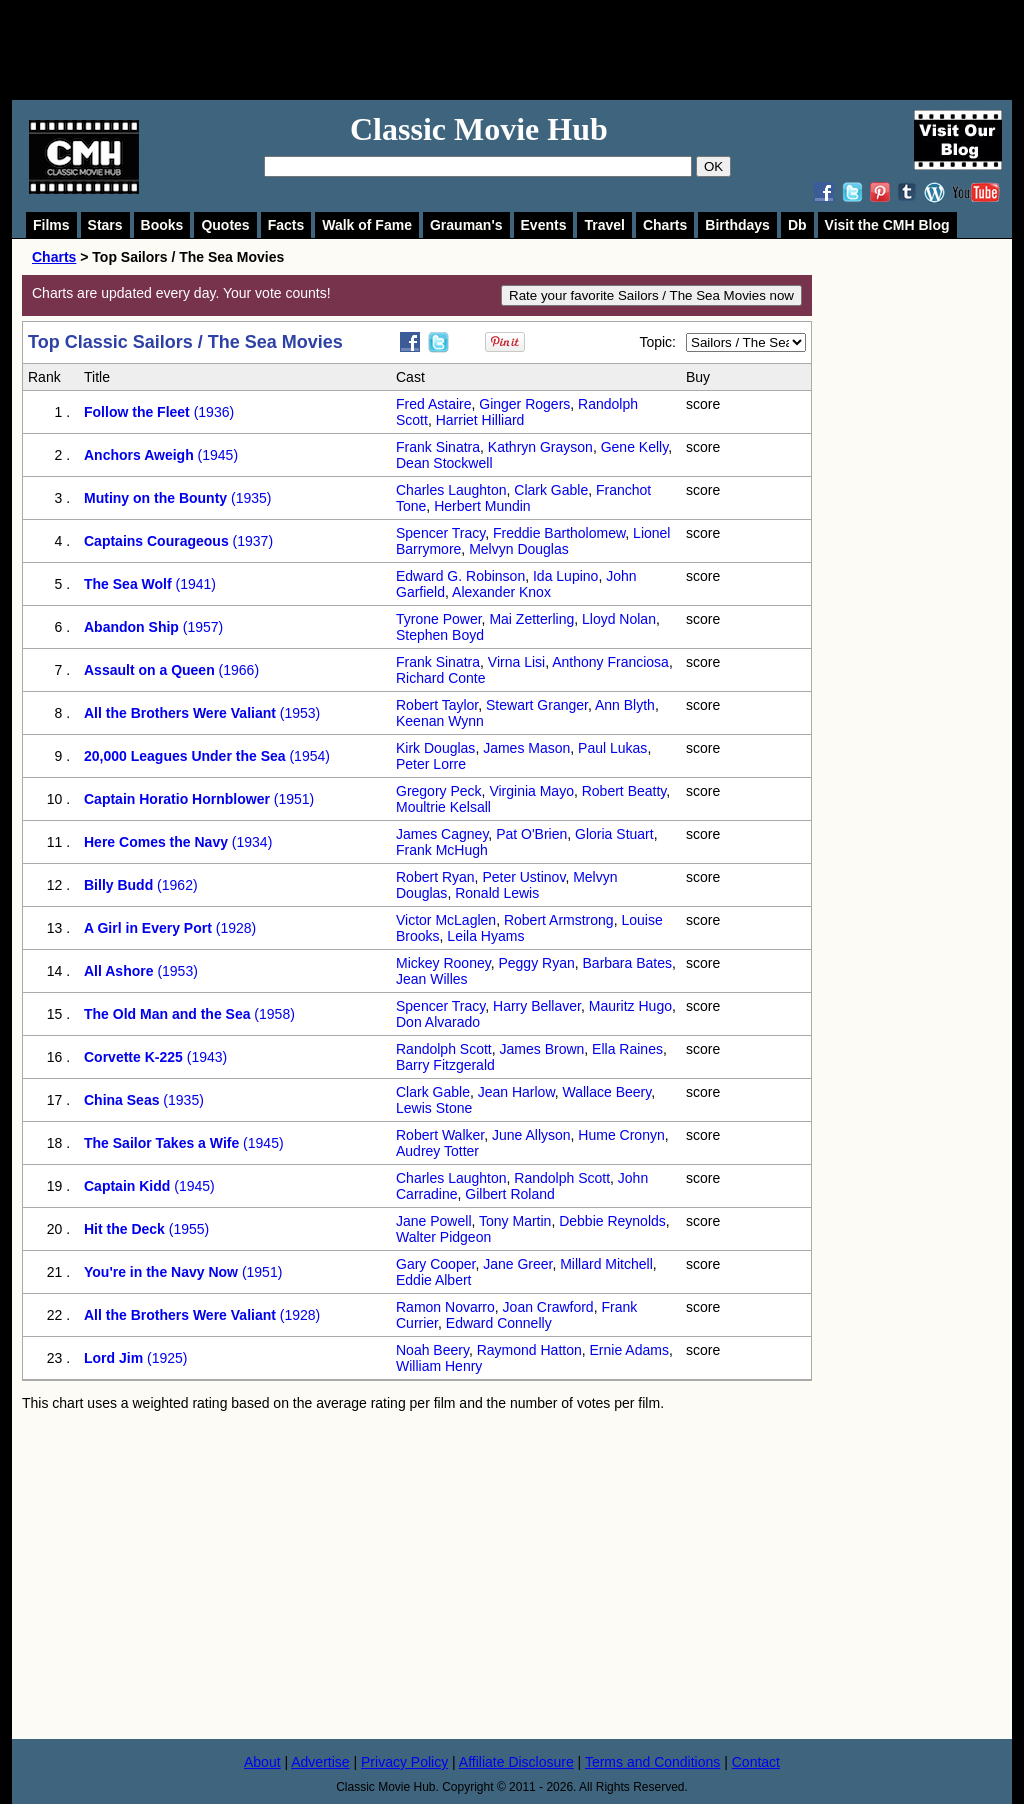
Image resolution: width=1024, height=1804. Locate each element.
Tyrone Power (439, 619)
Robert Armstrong (559, 920)
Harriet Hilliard (480, 420)
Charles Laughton (451, 490)
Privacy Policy (404, 1762)
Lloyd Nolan (619, 619)
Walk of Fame (367, 225)
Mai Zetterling (531, 619)
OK (713, 166)
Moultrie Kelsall (443, 807)
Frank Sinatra (438, 447)
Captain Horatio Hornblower (177, 799)
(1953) (298, 713)
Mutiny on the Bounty (155, 498)
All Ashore (119, 971)
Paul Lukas (612, 748)
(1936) (212, 412)
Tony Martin (515, 1221)
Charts (665, 225)
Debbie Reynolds (612, 1221)
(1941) (194, 584)
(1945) (216, 455)
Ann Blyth (625, 705)
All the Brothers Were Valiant (180, 713)
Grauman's (466, 225)
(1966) (237, 670)
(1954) (308, 756)
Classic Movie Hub (479, 129)
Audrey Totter (437, 1151)
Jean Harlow (516, 1092)
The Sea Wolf (128, 584)
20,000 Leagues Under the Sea (185, 756)
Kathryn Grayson (540, 447)
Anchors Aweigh (139, 455)
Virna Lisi (516, 662)
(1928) (234, 928)
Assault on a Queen (149, 670)
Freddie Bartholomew (559, 533)
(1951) (292, 799)
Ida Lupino (565, 576)
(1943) (205, 1057)
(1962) (175, 885)
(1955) (187, 1229)
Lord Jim (113, 1358)
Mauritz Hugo (630, 1006)
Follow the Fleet (137, 412)
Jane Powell (434, 1221)
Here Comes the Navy (156, 842)
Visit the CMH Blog (887, 225)
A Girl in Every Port (148, 928)
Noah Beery (432, 1350)
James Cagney (442, 834)
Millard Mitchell (606, 1264)
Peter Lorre (431, 764)
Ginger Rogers (524, 404)
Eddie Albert (434, 1280)
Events (544, 225)
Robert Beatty (624, 791)
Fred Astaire (433, 404)
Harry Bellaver (537, 1006)
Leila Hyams (485, 936)
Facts (286, 225)
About (262, 1762)
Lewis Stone (434, 1108)
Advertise (320, 1762)
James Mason (526, 748)
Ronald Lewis (497, 893)
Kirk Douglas (435, 748)
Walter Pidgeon (443, 1237)
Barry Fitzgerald (445, 1065)
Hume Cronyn (621, 1135)
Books (162, 225)
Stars (105, 225)
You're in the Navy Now (161, 1272)
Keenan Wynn (440, 721)
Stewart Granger (537, 705)
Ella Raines (627, 1049)
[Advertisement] (534, 50)
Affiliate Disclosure (516, 1762)
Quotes (225, 225)
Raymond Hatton (529, 1350)
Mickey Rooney (443, 963)
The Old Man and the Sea (167, 1014)
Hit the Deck (124, 1229)
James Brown (542, 1049)
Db (797, 225)
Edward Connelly (499, 1323)
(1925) (165, 1358)
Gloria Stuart (614, 834)
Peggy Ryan (536, 963)
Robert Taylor (437, 705)
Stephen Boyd (440, 635)
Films (51, 225)
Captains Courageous (156, 541)
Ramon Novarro (445, 1307)
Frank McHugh (442, 850)
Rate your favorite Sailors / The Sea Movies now (651, 295)
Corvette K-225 (133, 1057)
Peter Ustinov (523, 877)
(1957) (201, 627)
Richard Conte (441, 678)
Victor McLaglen (446, 920)
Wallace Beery (607, 1092)
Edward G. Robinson (460, 576)
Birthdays (737, 225)
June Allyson (531, 1135)
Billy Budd (118, 885)
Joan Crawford (548, 1307)
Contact (756, 1762)
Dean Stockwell (444, 463)
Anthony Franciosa (610, 662)
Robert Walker (440, 1135)
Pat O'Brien (531, 834)
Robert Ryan (435, 877)
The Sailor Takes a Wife (161, 1143)
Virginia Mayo (531, 791)
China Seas (121, 1100)
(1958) (272, 1014)
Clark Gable (551, 490)
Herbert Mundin (482, 506)
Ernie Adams (629, 1350)
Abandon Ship (131, 627)
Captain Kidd (127, 1186)
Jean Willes (432, 979)
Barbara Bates (628, 963)
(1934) (250, 842)
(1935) (249, 498)
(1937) (251, 541)
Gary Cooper (435, 1264)
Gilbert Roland (510, 1194)
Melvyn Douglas (519, 549)
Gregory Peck (439, 791)
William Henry (439, 1366)
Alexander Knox (501, 592)
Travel (604, 225)
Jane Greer (517, 1264)
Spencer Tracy (440, 533)
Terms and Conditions (652, 1762)
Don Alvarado (438, 1022)
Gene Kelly (634, 447)
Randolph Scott (444, 1049)
